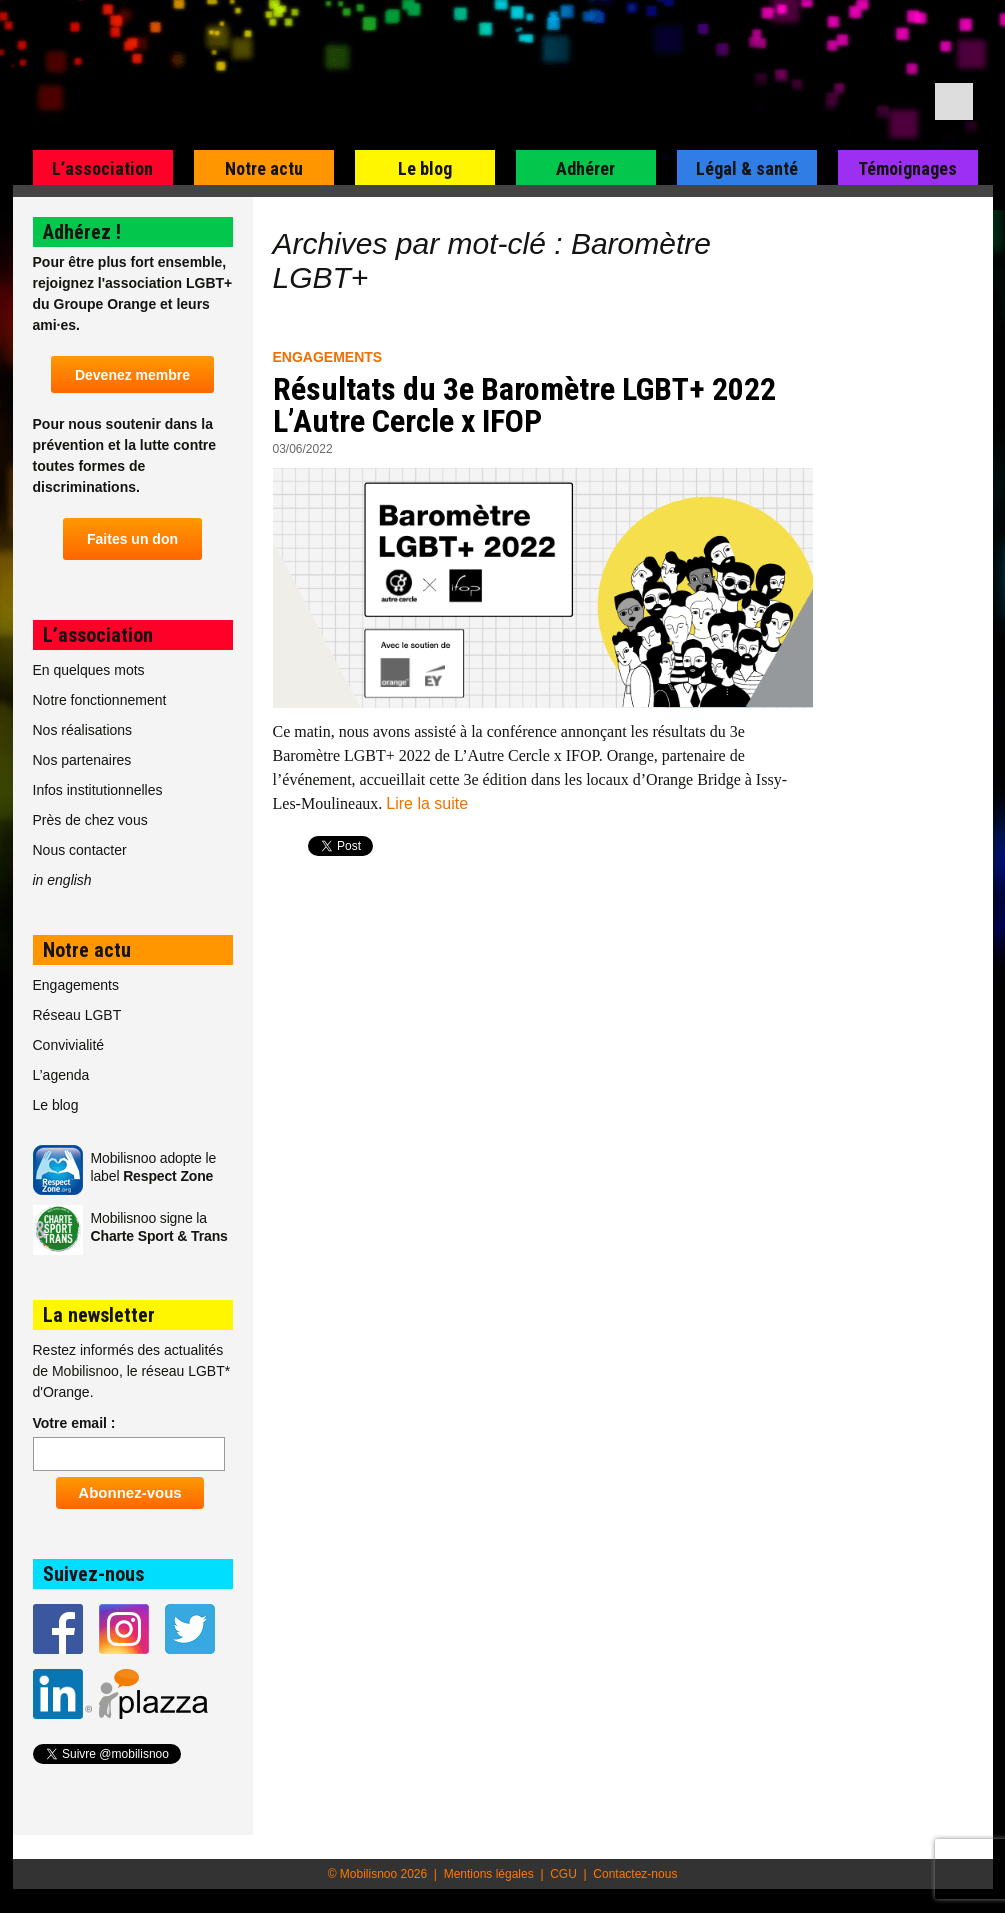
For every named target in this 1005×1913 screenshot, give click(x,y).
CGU (563, 1874)
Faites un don (132, 539)
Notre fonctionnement (100, 700)
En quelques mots (89, 670)
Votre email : (74, 1423)
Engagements (328, 357)
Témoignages (907, 168)
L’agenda (61, 1075)
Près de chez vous (90, 820)
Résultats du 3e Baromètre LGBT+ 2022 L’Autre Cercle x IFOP (524, 405)
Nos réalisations (83, 730)
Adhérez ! (82, 232)
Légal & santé (747, 168)
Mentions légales (489, 1874)
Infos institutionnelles (98, 790)
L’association (102, 168)
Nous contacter (80, 850)
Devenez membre (132, 375)
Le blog (425, 168)
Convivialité (69, 1045)
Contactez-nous (635, 1874)
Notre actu (264, 168)
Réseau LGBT (77, 1015)
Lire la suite (427, 803)
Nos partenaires (82, 760)
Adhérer (585, 168)
